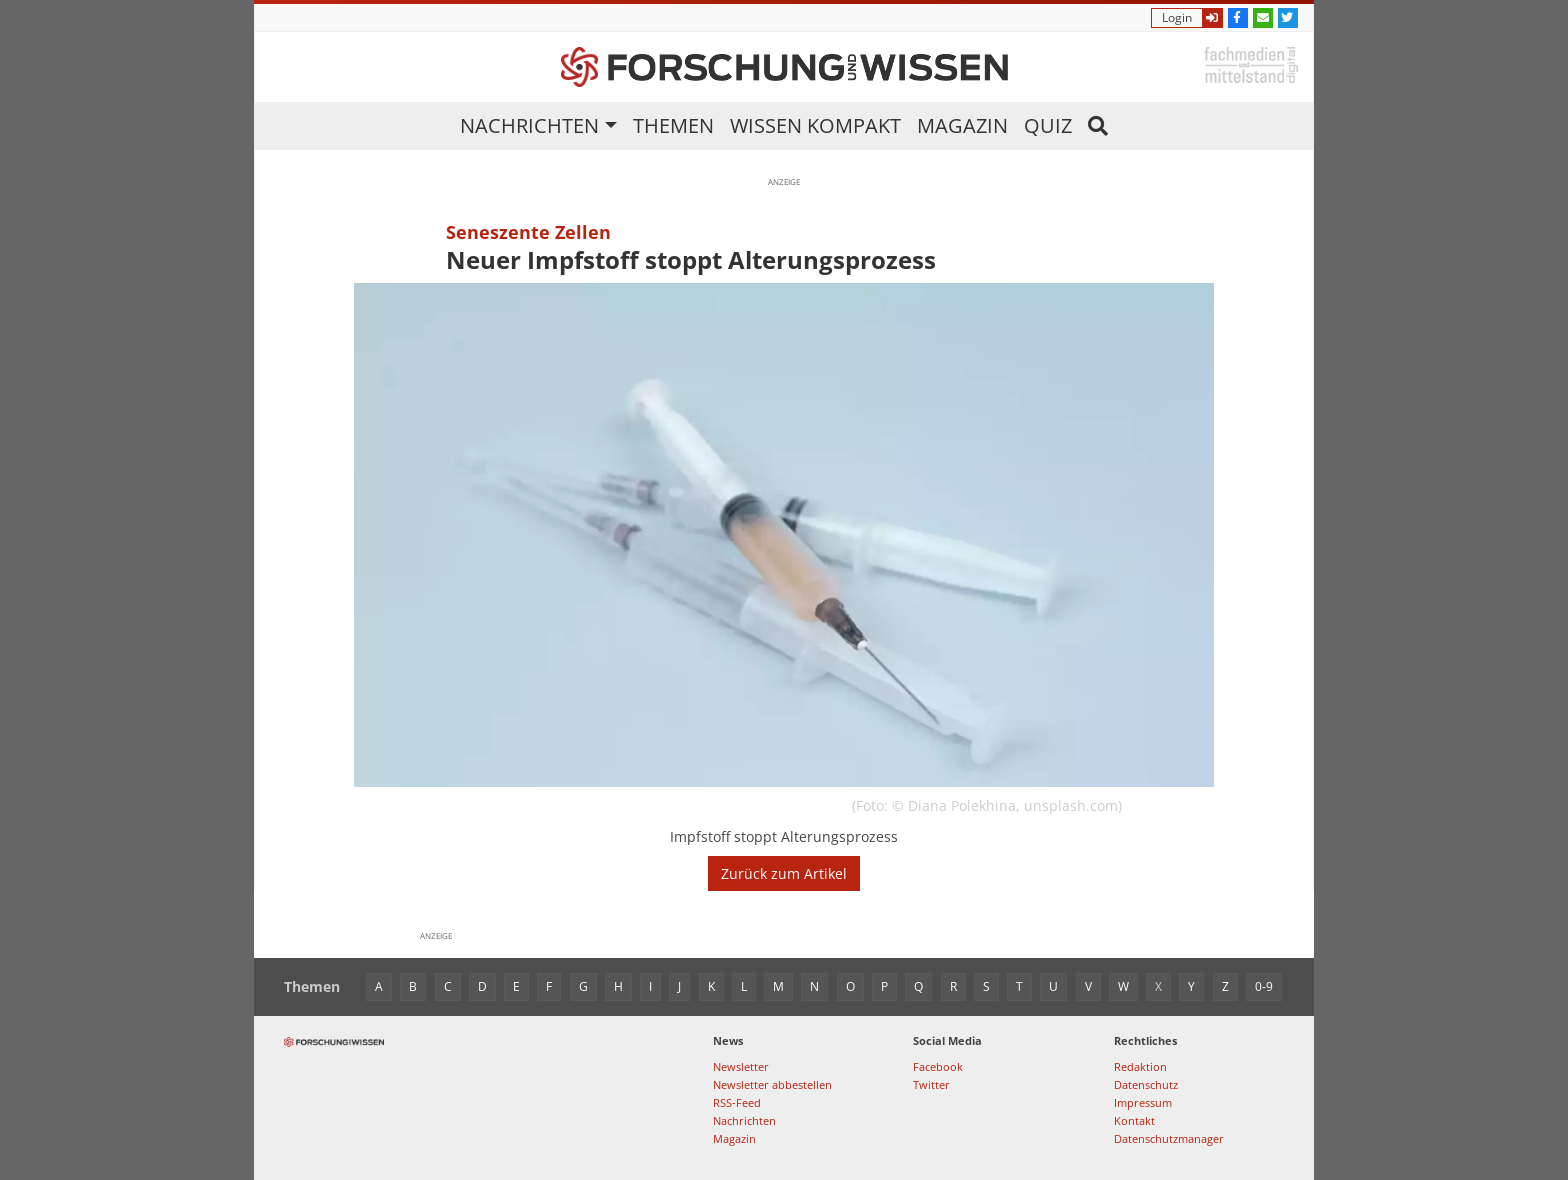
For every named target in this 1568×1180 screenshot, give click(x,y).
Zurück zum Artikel (784, 873)
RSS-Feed (737, 1102)
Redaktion (1140, 1066)
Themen (673, 125)
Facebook (938, 1066)
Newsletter (741, 1066)
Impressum (1143, 1102)
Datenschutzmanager (1169, 1138)
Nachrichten (529, 125)
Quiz (1048, 125)
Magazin (962, 125)
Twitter (931, 1084)
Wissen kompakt (815, 125)
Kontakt (1134, 1120)
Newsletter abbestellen (772, 1084)
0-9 (1264, 986)
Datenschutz (1146, 1084)
